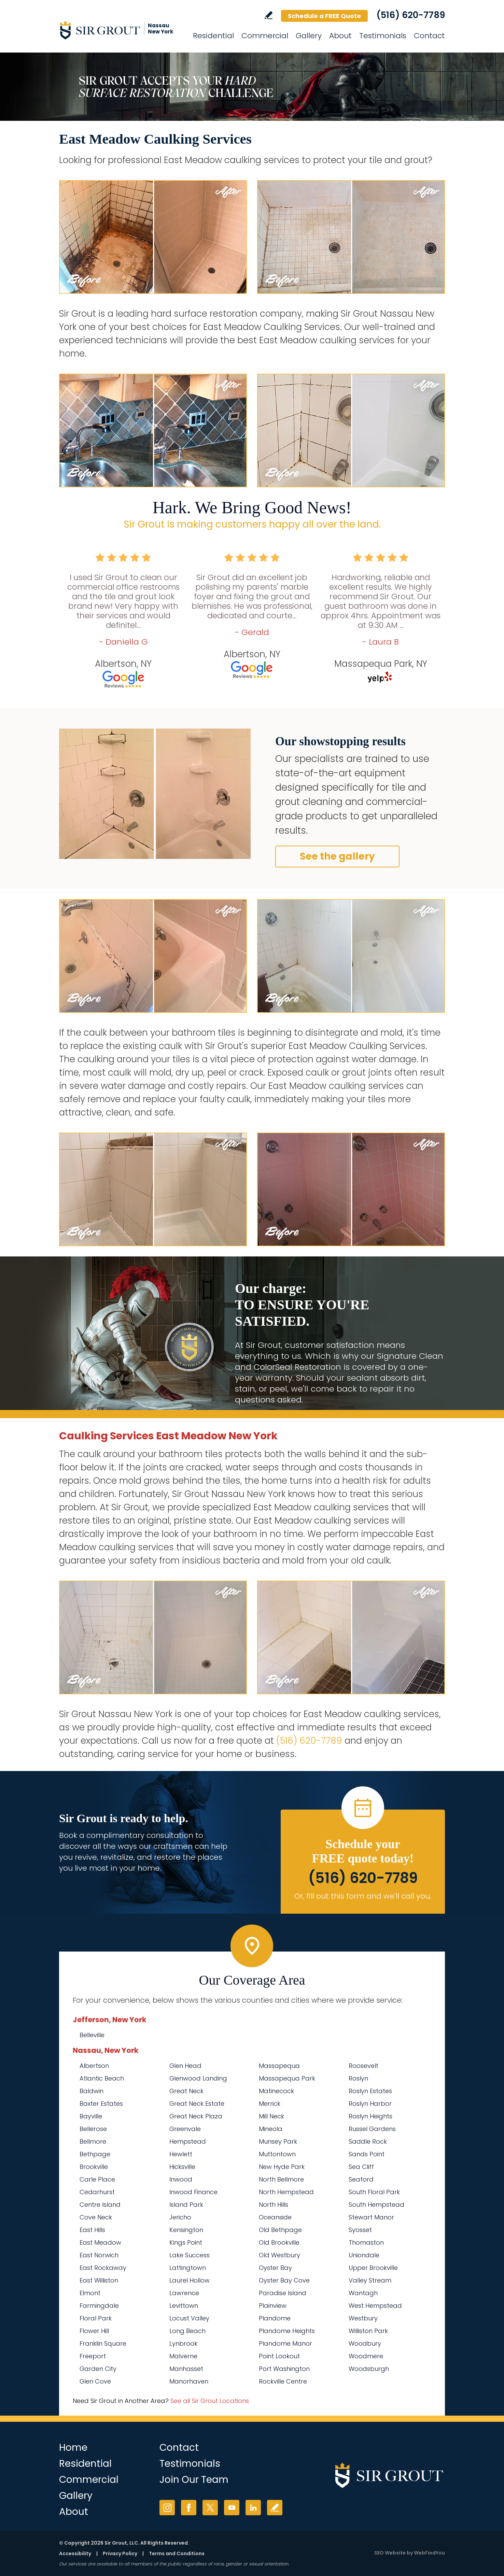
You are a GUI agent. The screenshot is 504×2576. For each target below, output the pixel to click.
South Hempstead (376, 2204)
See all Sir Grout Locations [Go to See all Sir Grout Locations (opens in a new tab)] (209, 2401)
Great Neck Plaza (195, 2116)
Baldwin (91, 2091)
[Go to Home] (120, 30)
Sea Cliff (361, 2166)
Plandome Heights (287, 2331)
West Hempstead (375, 2305)
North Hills (273, 2204)
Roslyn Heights (370, 2116)
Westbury (363, 2318)
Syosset (360, 2230)
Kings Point (185, 2242)
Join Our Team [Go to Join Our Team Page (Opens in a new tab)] (193, 2479)
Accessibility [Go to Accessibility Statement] (75, 2553)
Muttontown (277, 2154)
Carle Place (97, 2179)
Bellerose (93, 2129)
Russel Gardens (372, 2129)
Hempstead (187, 2141)
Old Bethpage (280, 2230)
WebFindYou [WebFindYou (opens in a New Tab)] (429, 2552)
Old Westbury (279, 2255)
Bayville (91, 2116)
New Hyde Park (282, 2166)
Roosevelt (363, 2065)
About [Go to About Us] (340, 35)
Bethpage (95, 2154)
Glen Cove (95, 2381)
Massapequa (279, 2065)
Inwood (180, 2179)
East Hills (92, 2230)
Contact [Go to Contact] (429, 35)
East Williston (99, 2280)
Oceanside (275, 2217)
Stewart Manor (371, 2217)
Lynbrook (183, 2343)
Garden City (98, 2368)
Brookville (94, 2166)
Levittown (183, 2305)
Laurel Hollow (189, 2280)
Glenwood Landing (198, 2078)
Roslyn (358, 2078)
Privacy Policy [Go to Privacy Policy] (120, 2553)
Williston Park (368, 2331)
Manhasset (186, 2368)
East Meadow (100, 2242)
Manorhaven (188, 2381)
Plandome (275, 2318)
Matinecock (276, 2091)
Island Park (186, 2204)
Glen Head (185, 2065)
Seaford (361, 2179)
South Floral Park (374, 2192)
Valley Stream (370, 2280)
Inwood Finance (193, 2192)
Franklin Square (103, 2343)
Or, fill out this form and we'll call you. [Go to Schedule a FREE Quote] (362, 1896)
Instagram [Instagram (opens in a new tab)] (167, 2507)
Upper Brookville (373, 2267)
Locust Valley (189, 2318)
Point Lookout (279, 2356)
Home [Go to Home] (73, 2447)
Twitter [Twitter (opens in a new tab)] (210, 2507)
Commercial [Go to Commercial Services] (264, 35)
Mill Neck (271, 2116)
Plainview (272, 2305)
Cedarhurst (97, 2192)
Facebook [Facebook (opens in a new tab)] (188, 2507)
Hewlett (180, 2154)
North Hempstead (286, 2192)
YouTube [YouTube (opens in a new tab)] (231, 2507)
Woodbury (365, 2343)
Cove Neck (96, 2217)
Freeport (93, 2356)
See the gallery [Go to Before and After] (337, 856)
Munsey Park (278, 2141)
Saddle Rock (368, 2141)
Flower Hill (94, 2331)
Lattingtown (187, 2267)
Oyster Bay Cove (284, 2280)
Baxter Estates (101, 2103)
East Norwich (99, 2255)
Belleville (92, 2035)
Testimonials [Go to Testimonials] (382, 35)
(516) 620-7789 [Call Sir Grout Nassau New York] (410, 15)
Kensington (186, 2230)
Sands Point (366, 2154)
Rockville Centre (283, 2381)
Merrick (269, 2103)
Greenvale (185, 2129)
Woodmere (366, 2356)
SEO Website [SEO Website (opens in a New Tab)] (390, 2552)
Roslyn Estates (370, 2091)
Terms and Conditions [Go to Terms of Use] (177, 2553)
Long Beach (187, 2331)
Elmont (90, 2293)
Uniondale (364, 2255)
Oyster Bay (275, 2267)
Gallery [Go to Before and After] (309, 35)
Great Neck (186, 2091)
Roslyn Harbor (370, 2103)
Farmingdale (99, 2305)
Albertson (94, 2065)
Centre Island (100, 2204)
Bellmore (93, 2141)
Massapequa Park (287, 2078)
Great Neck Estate (196, 2103)
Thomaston (366, 2242)
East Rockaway (103, 2267)
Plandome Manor (285, 2343)
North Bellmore (281, 2179)
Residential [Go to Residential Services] (213, 35)
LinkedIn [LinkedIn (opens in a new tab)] (253, 2507)
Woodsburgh (369, 2368)
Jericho (180, 2217)
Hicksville (182, 2166)
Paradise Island (282, 2293)
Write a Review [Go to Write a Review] (268, 15)
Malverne (183, 2356)
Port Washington (284, 2368)
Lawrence (184, 2293)
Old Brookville (279, 2242)
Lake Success (189, 2255)
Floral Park (96, 2318)
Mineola (270, 2129)
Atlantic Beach (102, 2078)
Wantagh (363, 2293)
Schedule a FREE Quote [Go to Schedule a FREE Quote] (324, 16)
